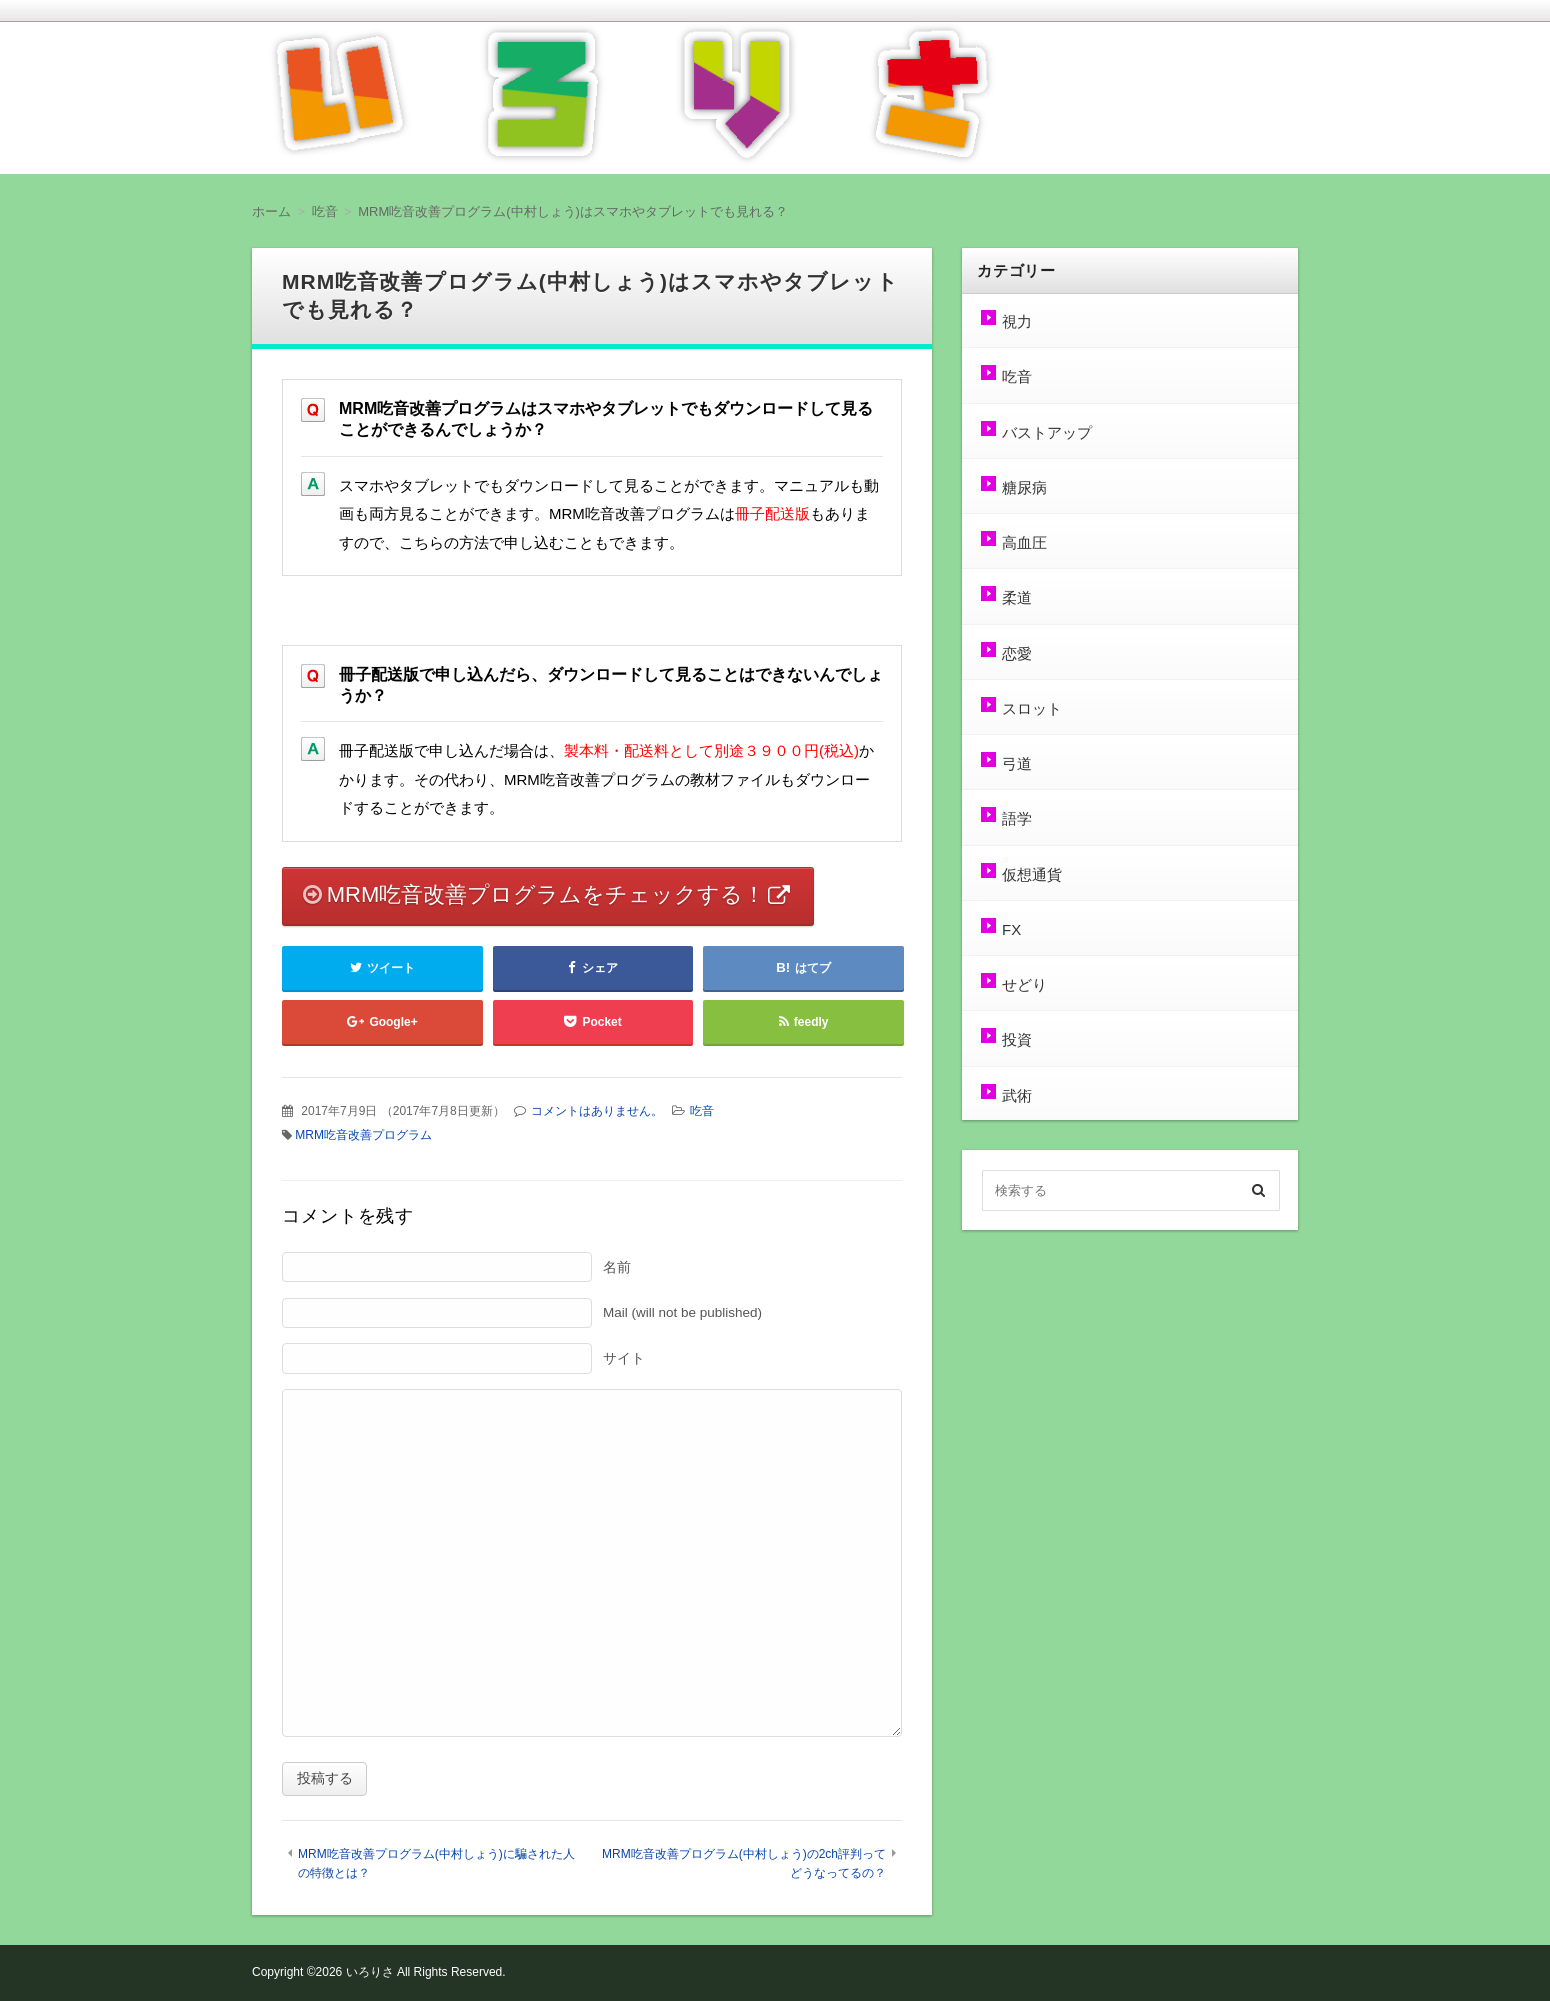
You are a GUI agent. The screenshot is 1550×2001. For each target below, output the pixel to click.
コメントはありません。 (597, 1111)
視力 (1017, 321)
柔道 (1017, 597)
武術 (1017, 1095)
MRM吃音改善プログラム (363, 1135)
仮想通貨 (1032, 874)
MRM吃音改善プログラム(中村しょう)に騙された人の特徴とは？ (436, 1863)
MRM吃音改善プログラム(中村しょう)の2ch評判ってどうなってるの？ (744, 1863)
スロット (1032, 708)
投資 (1017, 1039)
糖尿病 (1024, 487)
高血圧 (1024, 542)
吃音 (702, 1111)
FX (1011, 929)
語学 (1017, 818)
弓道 (1017, 763)
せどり (1024, 984)
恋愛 (1017, 653)
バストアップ (1047, 432)
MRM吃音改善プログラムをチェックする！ (546, 894)
